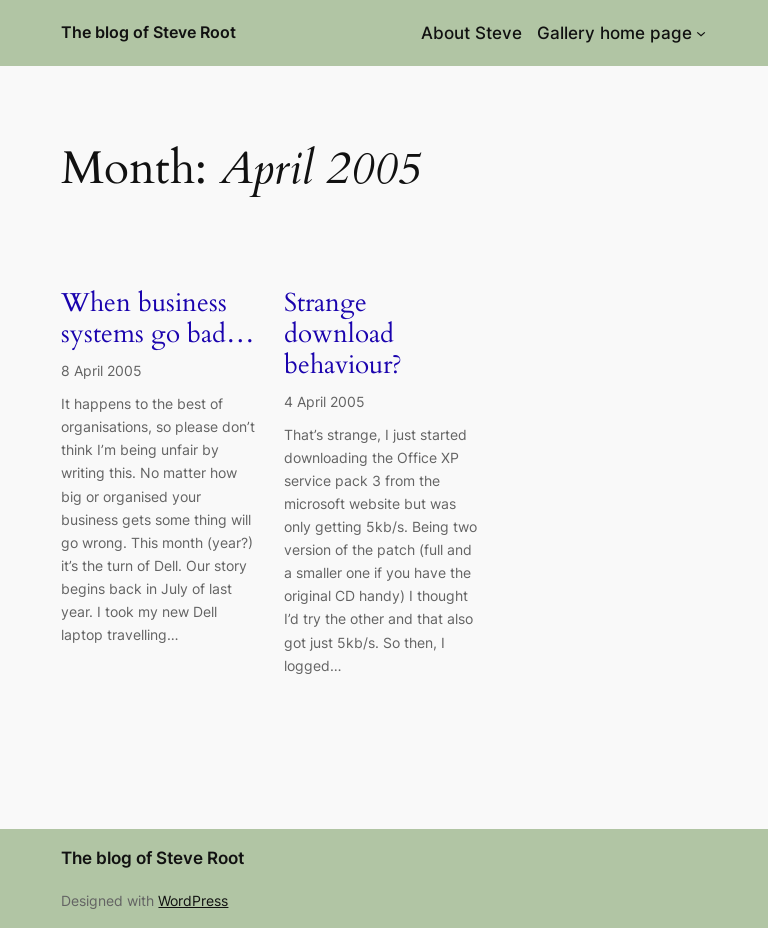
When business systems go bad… (158, 319)
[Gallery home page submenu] (701, 33)
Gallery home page (614, 33)
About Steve (471, 33)
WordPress (193, 900)
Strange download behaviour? (343, 334)
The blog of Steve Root (148, 32)
